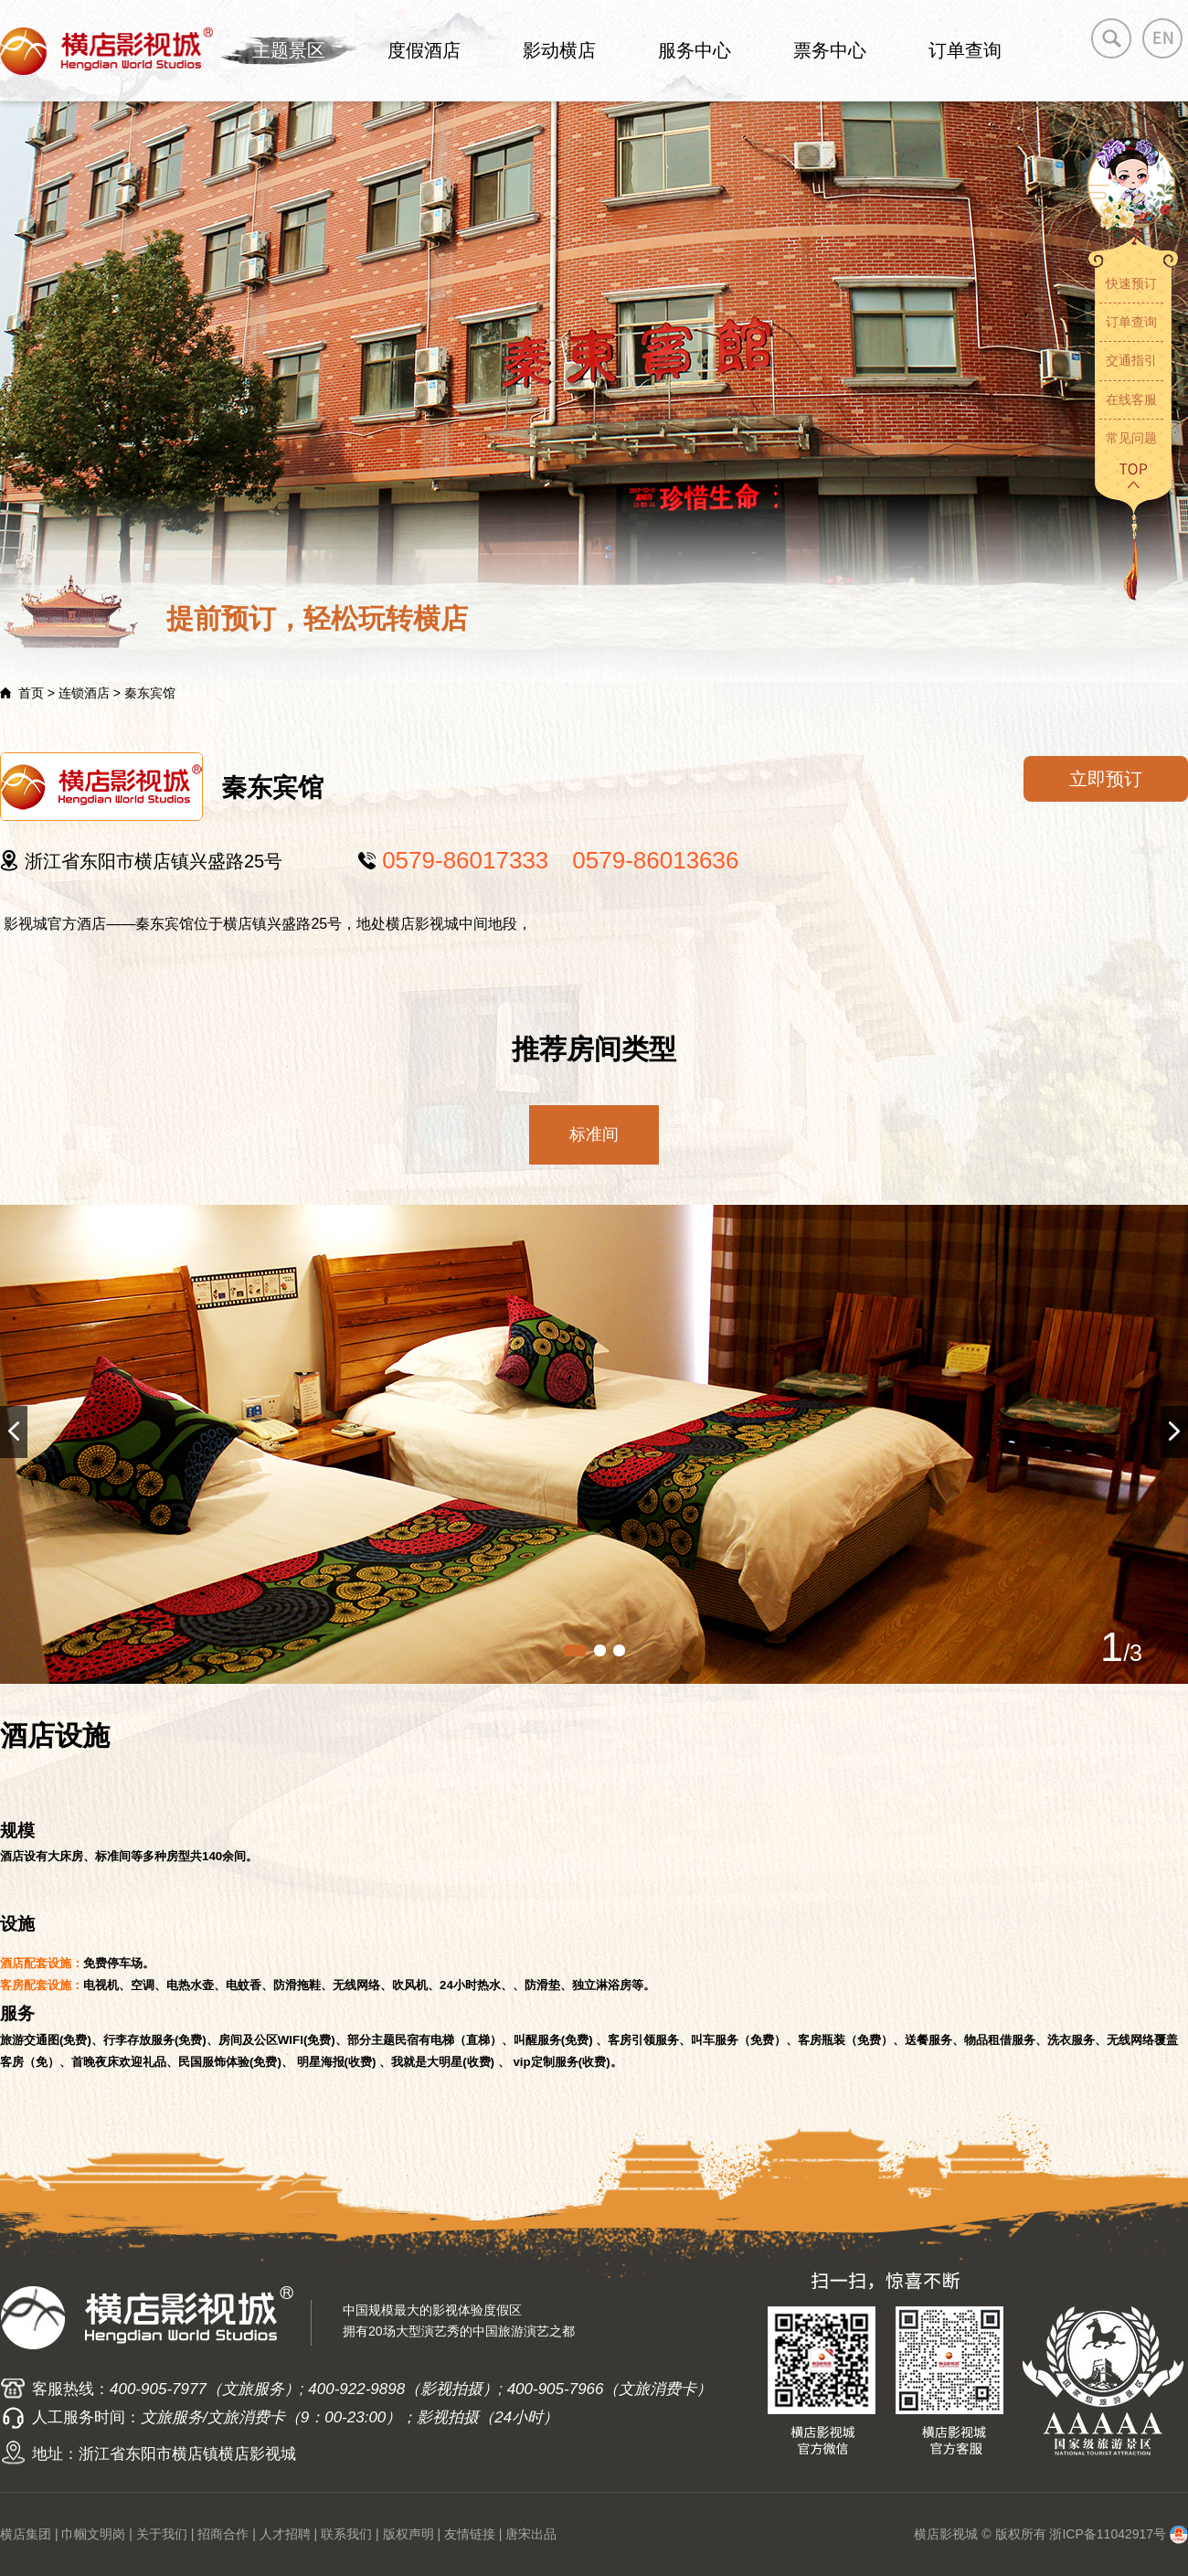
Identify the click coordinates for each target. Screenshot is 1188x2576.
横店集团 (25, 2534)
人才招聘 (285, 2534)
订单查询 (965, 50)
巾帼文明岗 (93, 2534)
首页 (31, 693)
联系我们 (346, 2534)
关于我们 (161, 2534)
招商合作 (223, 2534)
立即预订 (1105, 779)
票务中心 (829, 50)
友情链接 (469, 2534)
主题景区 (288, 50)
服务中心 (694, 50)
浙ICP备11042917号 (1107, 2534)
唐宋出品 (531, 2534)
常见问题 (1131, 438)
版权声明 (408, 2534)
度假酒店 (424, 50)
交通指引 (1131, 360)
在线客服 (1131, 399)
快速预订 (1131, 283)
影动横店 (559, 50)
